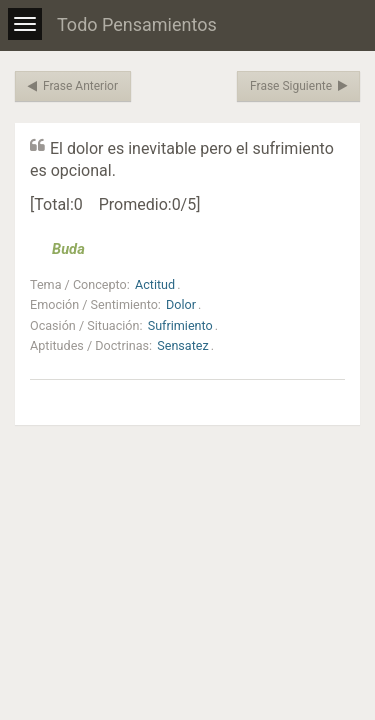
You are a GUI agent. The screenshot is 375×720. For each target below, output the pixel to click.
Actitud (155, 284)
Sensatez (183, 345)
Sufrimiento (180, 325)
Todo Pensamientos (137, 24)
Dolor (181, 304)
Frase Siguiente (298, 86)
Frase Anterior (73, 86)
